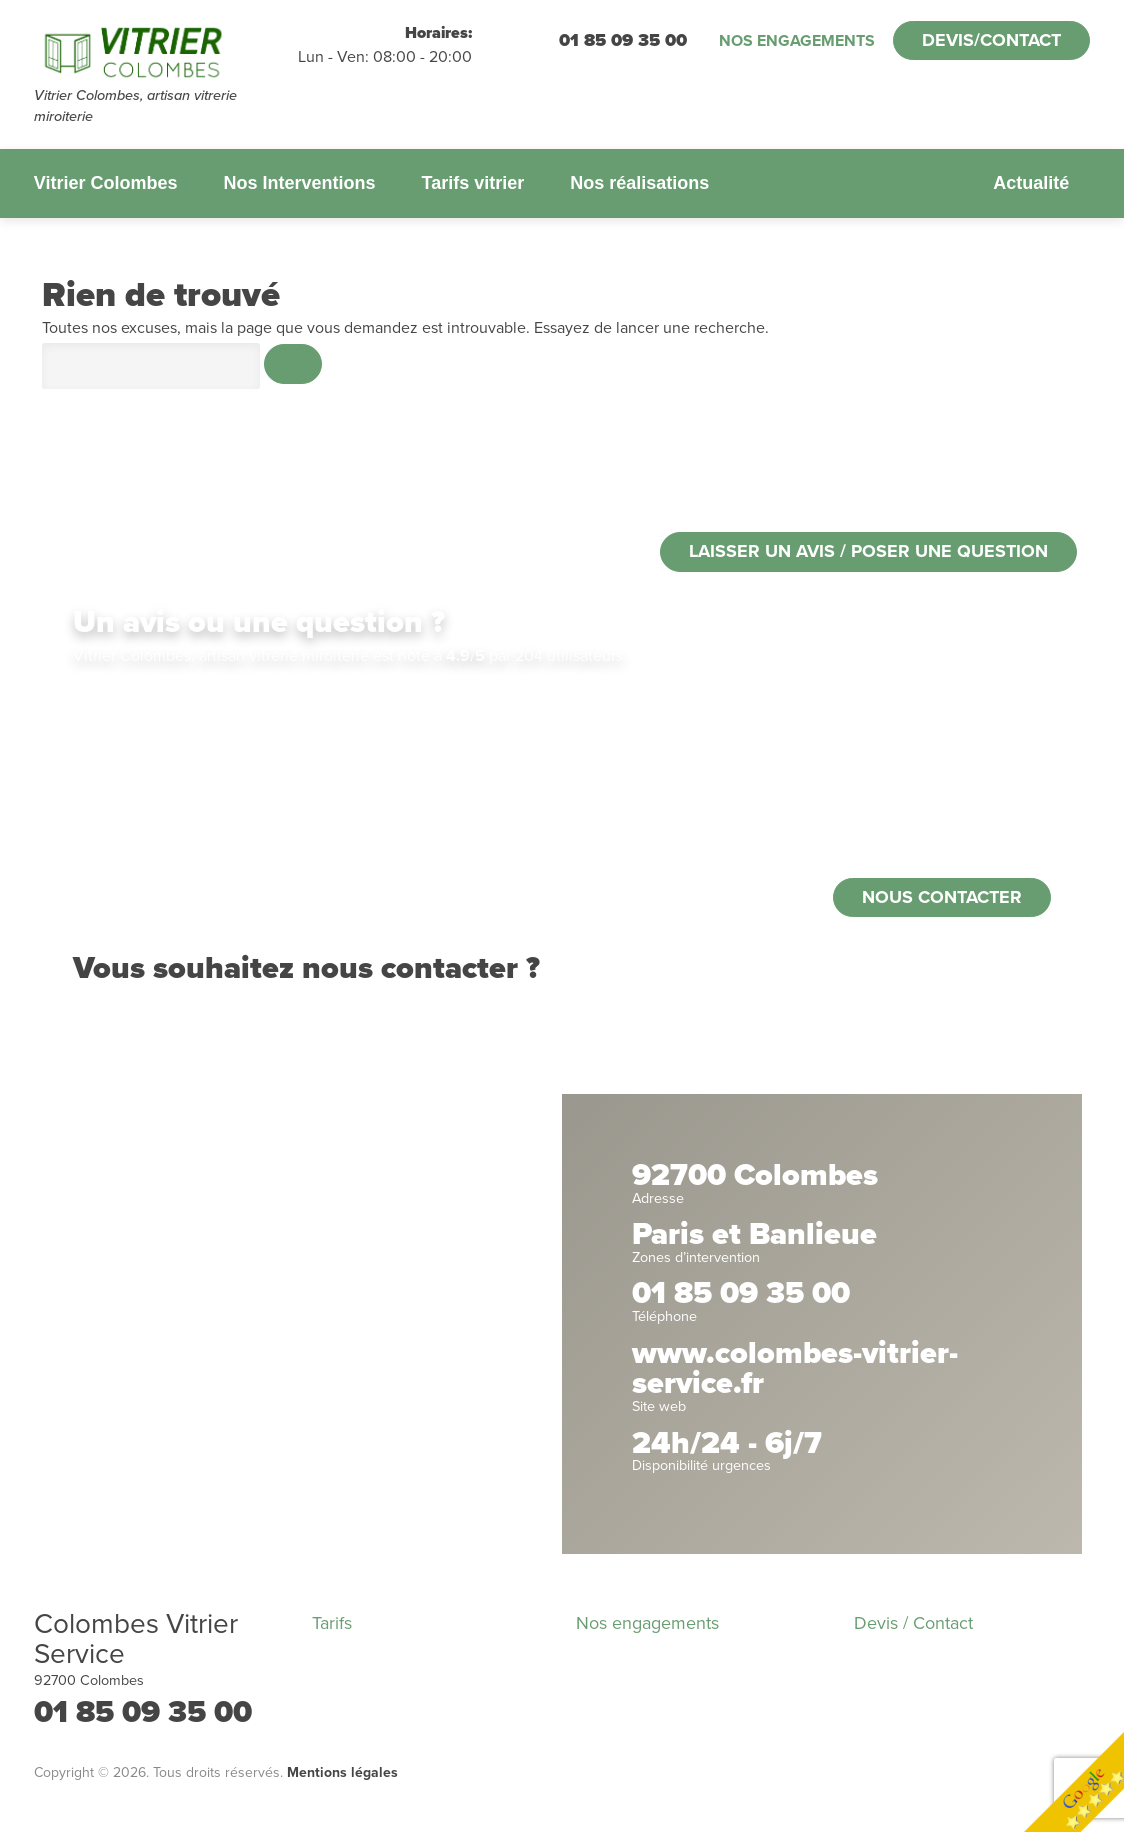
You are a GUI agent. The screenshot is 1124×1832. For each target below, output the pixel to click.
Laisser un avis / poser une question (868, 551)
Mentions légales (342, 1772)
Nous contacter (942, 897)
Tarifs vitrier (472, 183)
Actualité (1031, 183)
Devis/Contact (991, 40)
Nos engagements (797, 41)
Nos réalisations (639, 183)
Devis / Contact (913, 1623)
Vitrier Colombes (106, 183)
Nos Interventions (299, 183)
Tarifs (332, 1623)
